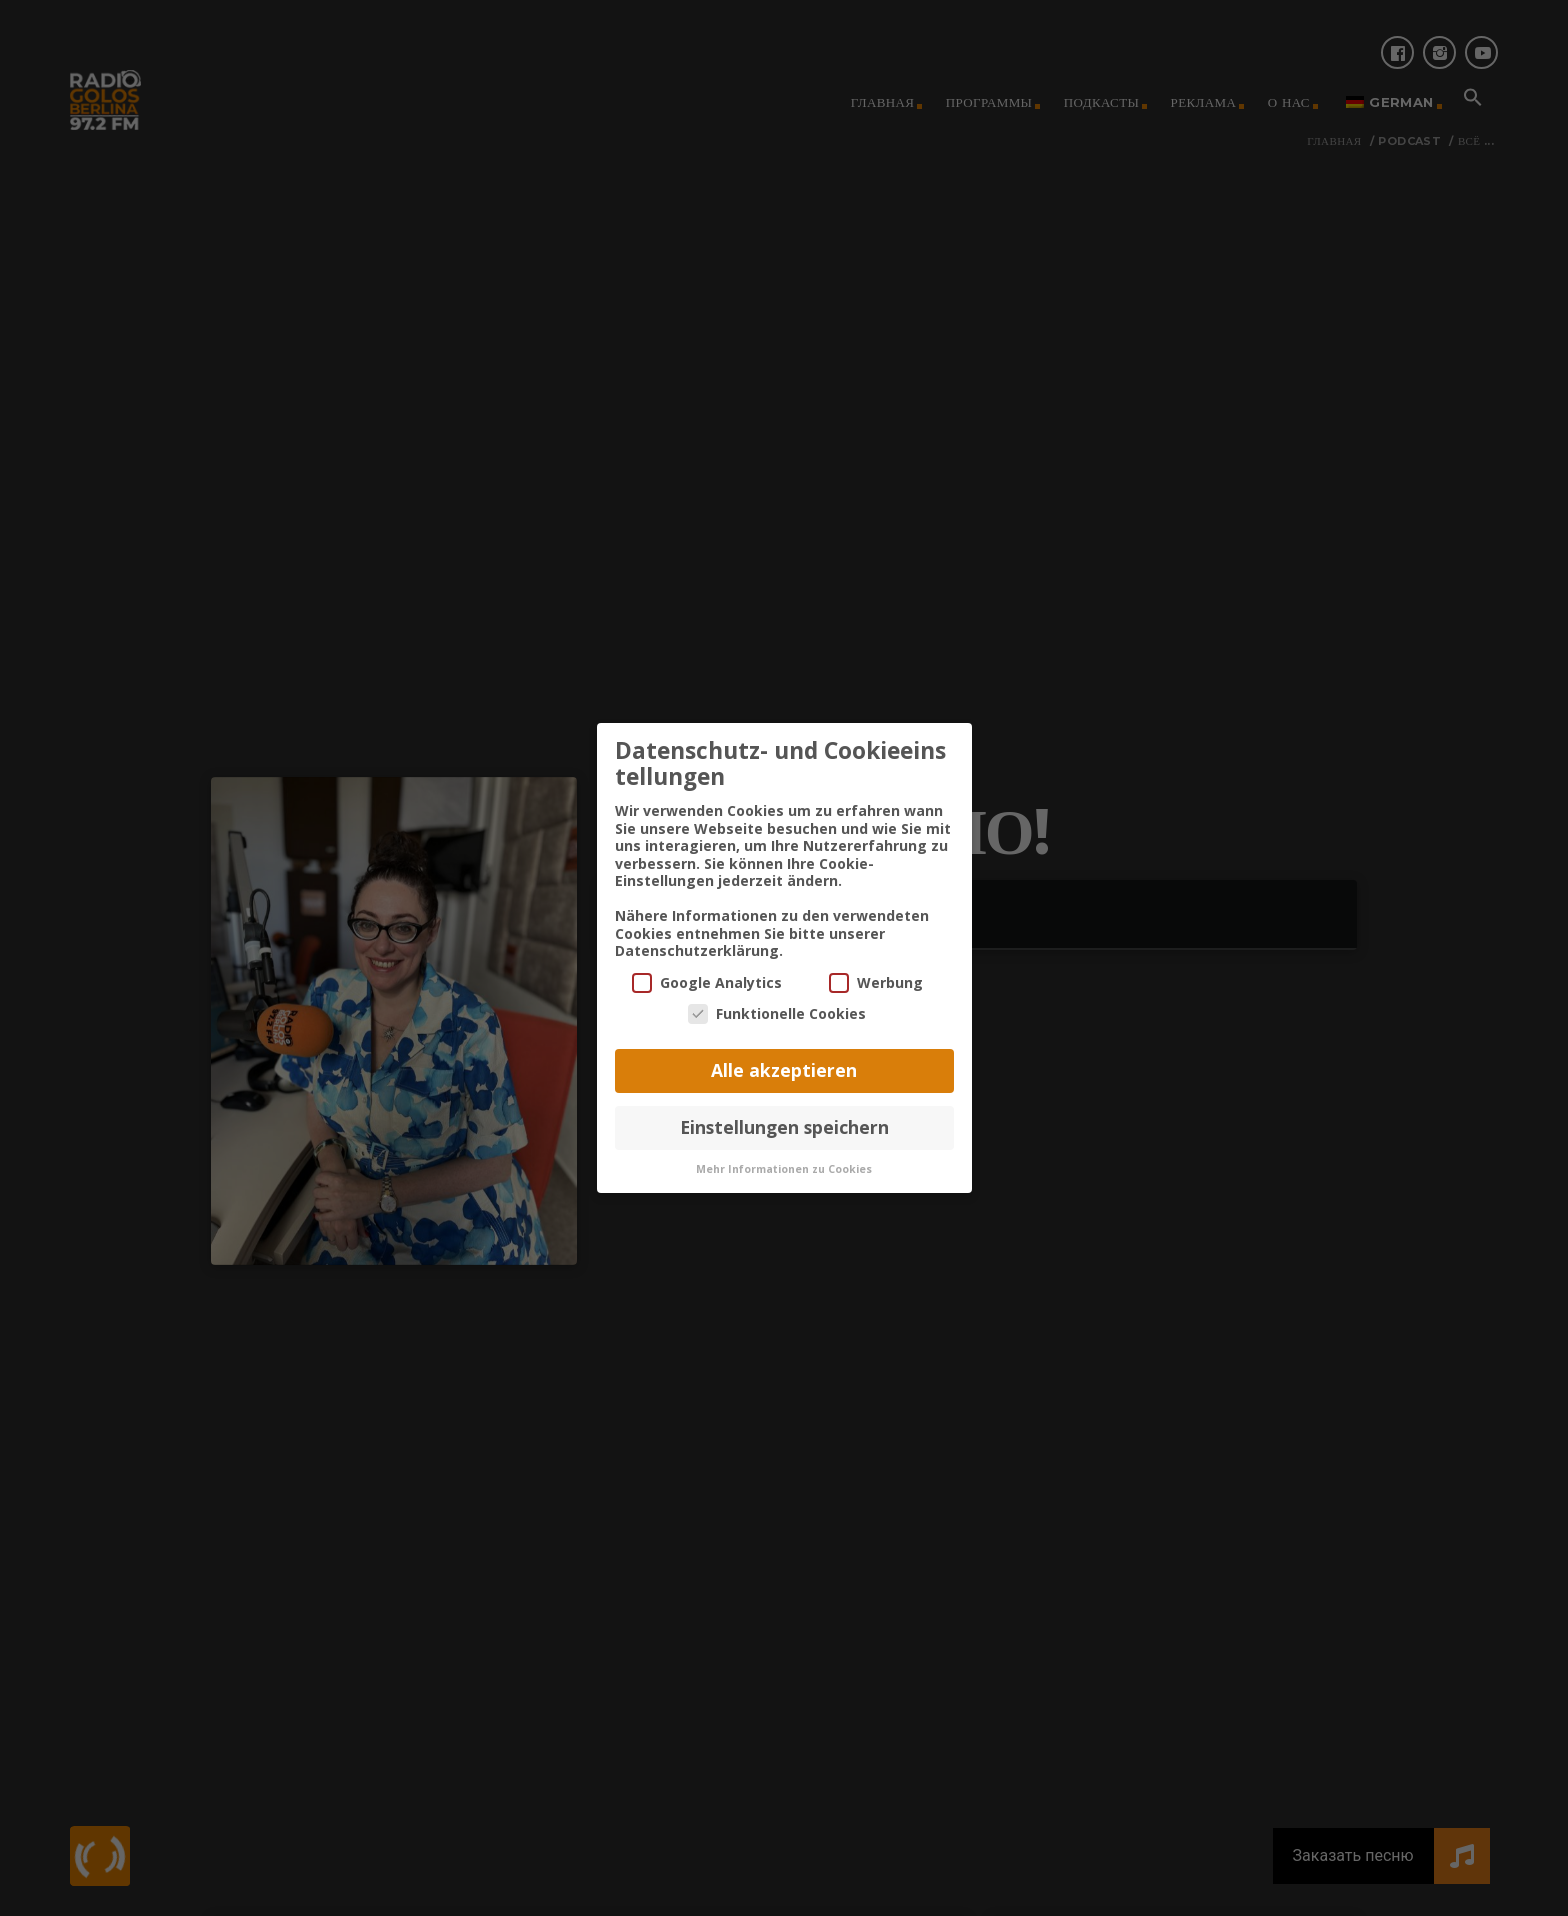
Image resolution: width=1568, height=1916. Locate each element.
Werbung (876, 968)
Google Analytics (707, 968)
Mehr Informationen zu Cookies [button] (784, 1155)
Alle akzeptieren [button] (784, 1057)
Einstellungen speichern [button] (784, 1113)
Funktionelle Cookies (777, 1000)
